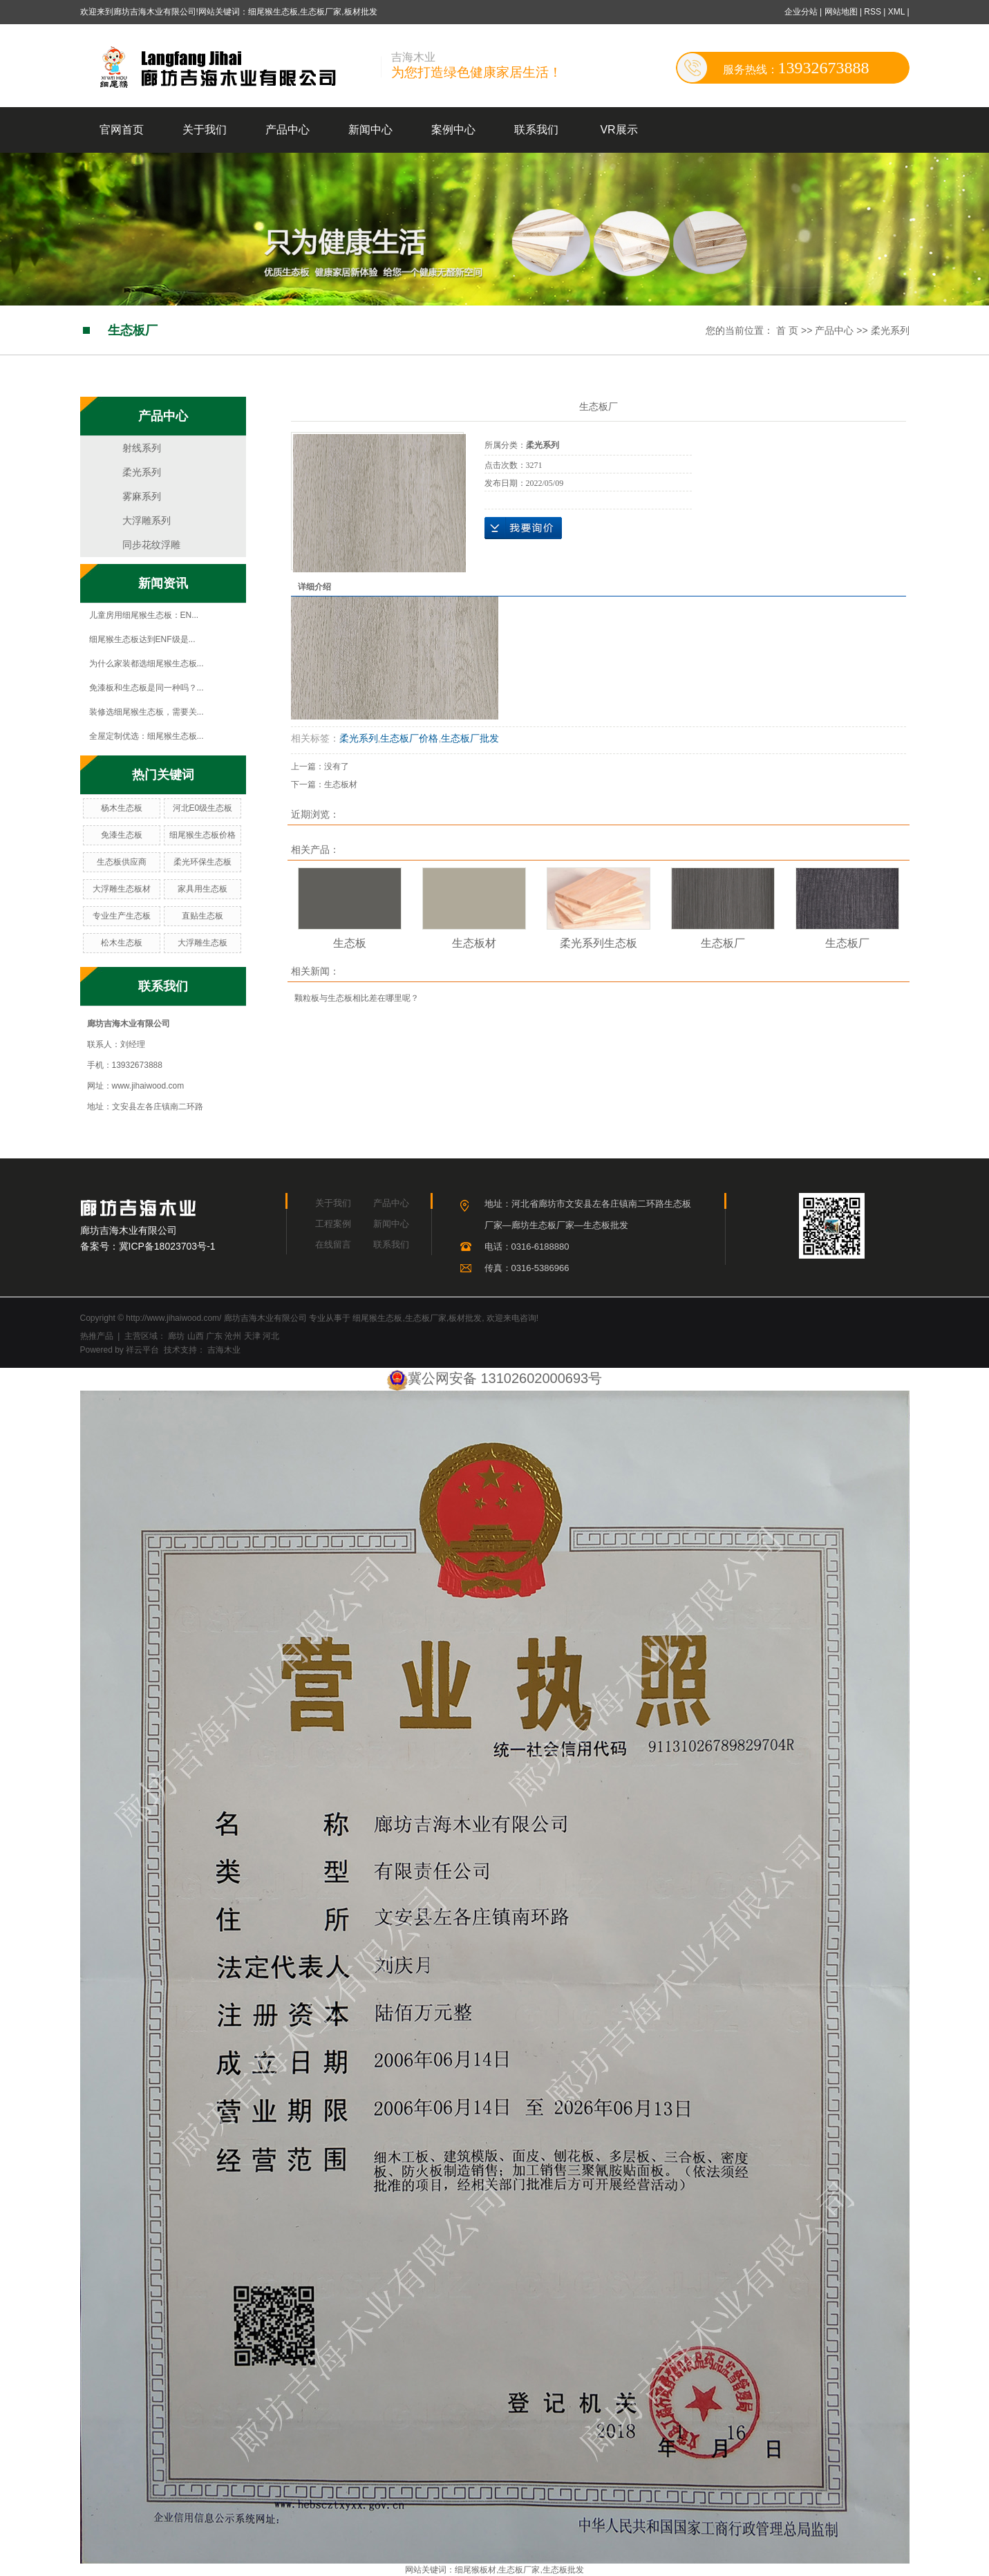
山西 (195, 1336)
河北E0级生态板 (203, 808)
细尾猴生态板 (377, 1318)
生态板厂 (723, 943)
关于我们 (204, 129)
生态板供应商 (122, 862)
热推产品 (96, 1336)
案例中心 (453, 129)
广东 (214, 1336)
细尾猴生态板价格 (202, 835)
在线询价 (523, 528)
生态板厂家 (425, 1318)
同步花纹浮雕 (151, 544)
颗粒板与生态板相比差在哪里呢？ (356, 998)
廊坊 (176, 1336)
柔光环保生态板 (202, 862)
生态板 (349, 943)
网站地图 (842, 12)
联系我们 (536, 129)
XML (896, 12)
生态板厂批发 (470, 738)
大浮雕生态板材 (122, 889)
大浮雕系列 (146, 520)
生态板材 (340, 784)
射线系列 (141, 447)
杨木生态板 (121, 808)
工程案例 (333, 1224)
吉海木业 (223, 1350)
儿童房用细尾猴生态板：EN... (144, 615)
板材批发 (465, 1318)
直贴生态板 (202, 916)
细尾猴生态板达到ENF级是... (142, 639)
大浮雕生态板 (202, 943)
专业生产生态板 (122, 916)
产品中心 (287, 129)
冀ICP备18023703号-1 (167, 1246)
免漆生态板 (121, 835)
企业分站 (801, 12)
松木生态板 (121, 943)
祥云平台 (142, 1350)
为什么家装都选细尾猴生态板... (146, 663)
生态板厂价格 (409, 738)
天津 (252, 1336)
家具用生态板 (202, 889)
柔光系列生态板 (598, 943)
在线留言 (333, 1244)
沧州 (233, 1336)
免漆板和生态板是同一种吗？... (146, 688)
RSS (872, 12)
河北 (271, 1336)
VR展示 (618, 129)
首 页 (787, 330)
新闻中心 (370, 129)
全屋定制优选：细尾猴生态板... (146, 736)
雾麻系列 (141, 496)
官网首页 (122, 129)
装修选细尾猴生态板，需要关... (146, 712)
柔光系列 (890, 330)
